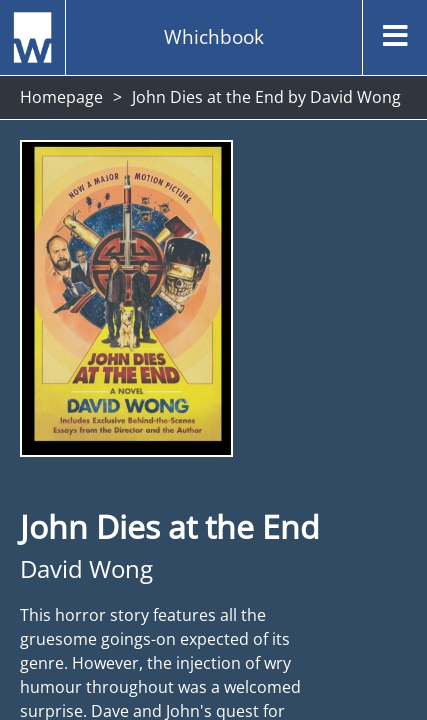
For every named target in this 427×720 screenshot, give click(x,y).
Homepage (61, 97)
